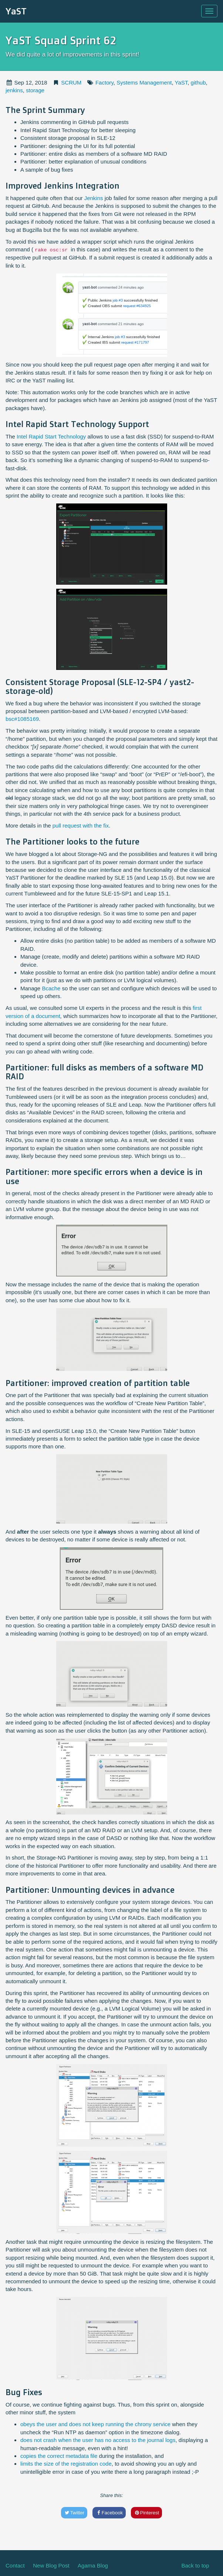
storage (35, 90)
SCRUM (71, 82)
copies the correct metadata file (58, 2456)
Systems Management (144, 82)
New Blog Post (51, 2565)
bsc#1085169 (22, 719)
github (198, 82)
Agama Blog (93, 2565)
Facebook (109, 2512)
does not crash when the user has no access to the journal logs (97, 2440)
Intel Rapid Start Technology (51, 436)
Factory (104, 82)
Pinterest (146, 2512)
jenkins (14, 90)
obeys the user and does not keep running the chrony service (95, 2424)
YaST (16, 11)
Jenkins (93, 198)
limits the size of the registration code (66, 2463)
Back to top (195, 2565)
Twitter (74, 2512)
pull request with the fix (81, 825)
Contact (15, 2565)
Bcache (51, 988)
